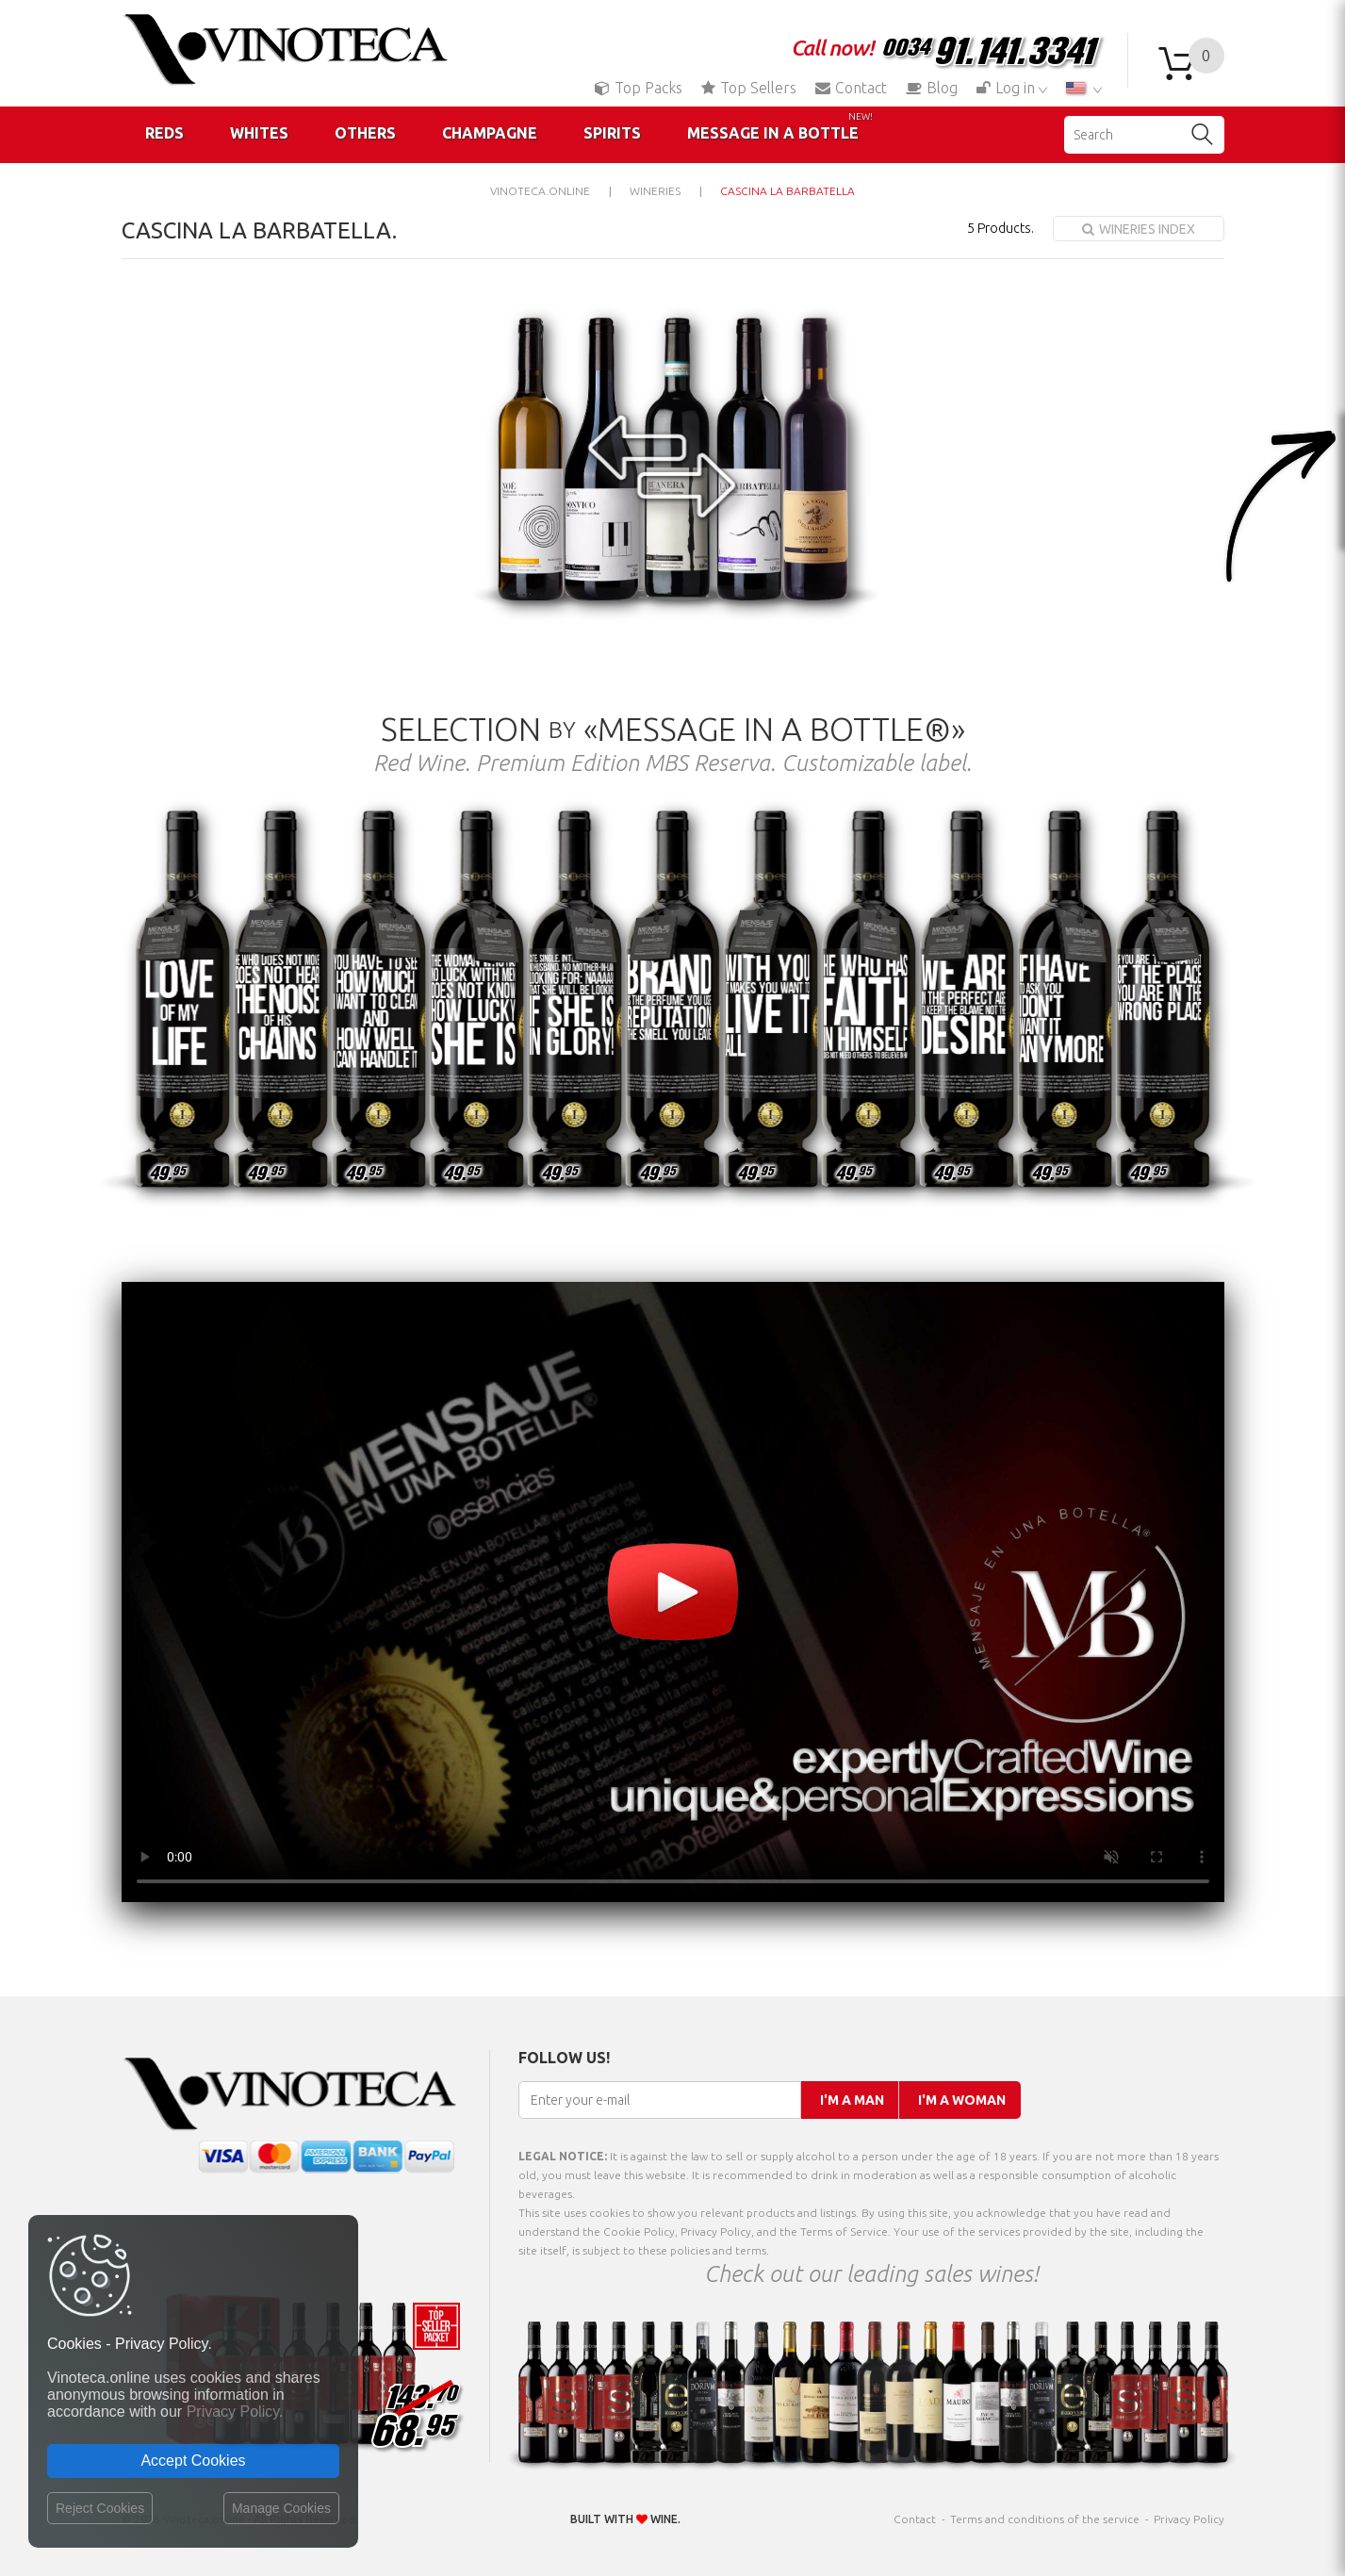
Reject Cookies (100, 2508)
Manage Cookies (281, 2508)
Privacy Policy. (235, 2412)
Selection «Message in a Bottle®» (673, 729)
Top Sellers (748, 87)
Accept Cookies (192, 2461)
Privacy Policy (1189, 2519)
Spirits (612, 132)
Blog (932, 87)
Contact (851, 87)
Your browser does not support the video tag (673, 1592)
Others (365, 132)
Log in (1007, 87)
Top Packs (638, 87)
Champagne (489, 132)
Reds (164, 132)
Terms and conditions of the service (1045, 2519)
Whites (259, 132)
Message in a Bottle (780, 126)
